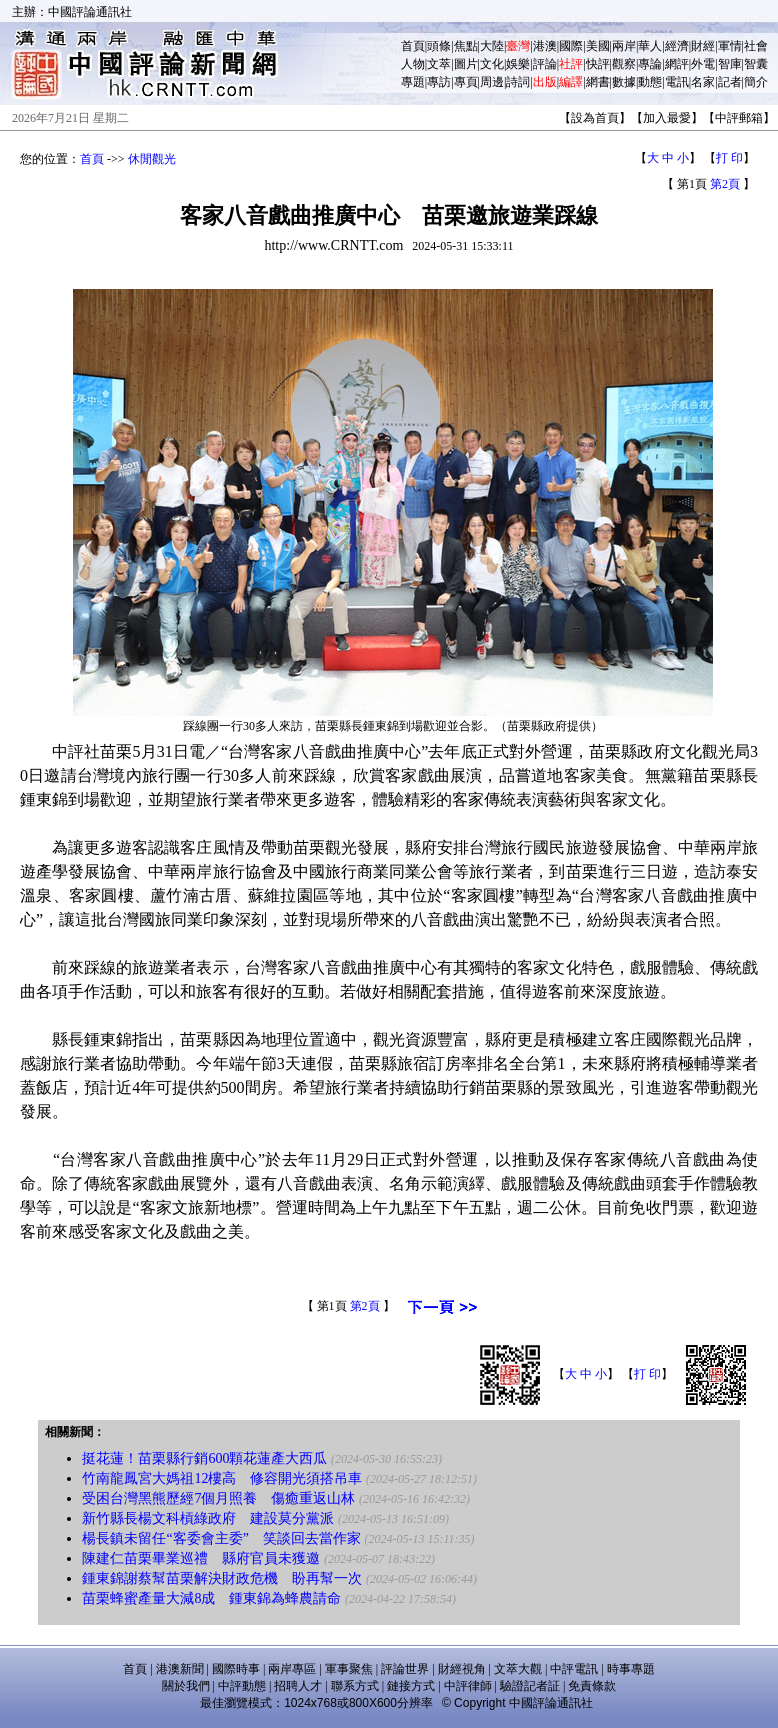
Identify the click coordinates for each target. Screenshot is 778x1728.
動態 (650, 82)
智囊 (756, 64)
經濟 (677, 46)
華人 (650, 46)
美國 (598, 46)
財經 (703, 46)
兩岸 (624, 46)
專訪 (439, 82)
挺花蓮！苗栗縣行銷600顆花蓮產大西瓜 (204, 1458)
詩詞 (518, 82)
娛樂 (518, 64)
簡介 (756, 82)
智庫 (730, 64)
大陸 (492, 46)
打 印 (729, 158)
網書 (598, 82)
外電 (703, 64)
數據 (624, 82)
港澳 (545, 46)
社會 (756, 46)
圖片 (466, 64)
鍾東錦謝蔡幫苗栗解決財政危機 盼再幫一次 (222, 1578)
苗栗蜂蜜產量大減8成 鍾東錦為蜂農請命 (211, 1598)
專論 (650, 64)
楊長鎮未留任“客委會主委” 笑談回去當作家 (221, 1538)
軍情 (730, 46)
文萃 (439, 64)
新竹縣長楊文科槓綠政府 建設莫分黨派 (208, 1518)
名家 (703, 82)
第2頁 (725, 184)
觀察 (624, 64)
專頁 (466, 82)
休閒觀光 (152, 159)
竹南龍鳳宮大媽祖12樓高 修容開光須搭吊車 (222, 1478)
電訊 (677, 82)
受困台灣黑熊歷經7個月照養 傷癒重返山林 (218, 1498)
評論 (545, 64)
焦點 (466, 46)
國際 (571, 46)
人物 (413, 64)
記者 (730, 82)
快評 (598, 64)
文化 (492, 64)
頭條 (439, 46)
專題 (413, 82)
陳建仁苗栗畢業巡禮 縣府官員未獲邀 (201, 1558)
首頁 (413, 46)
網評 (677, 64)
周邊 (492, 82)
